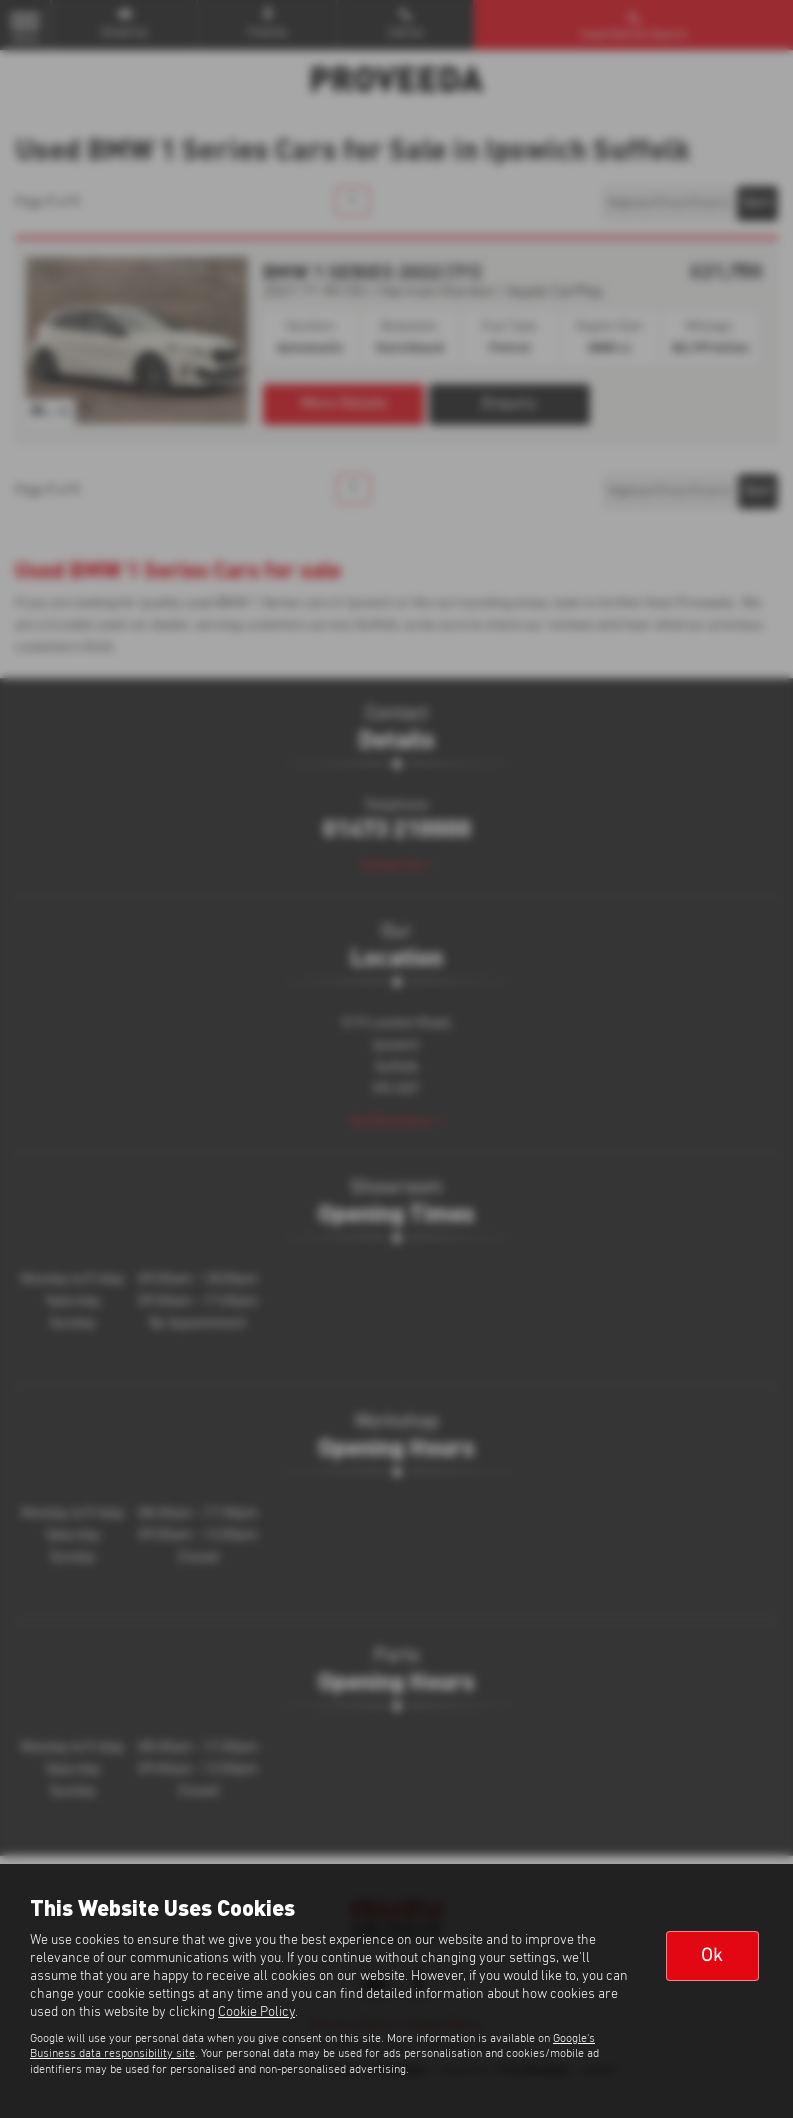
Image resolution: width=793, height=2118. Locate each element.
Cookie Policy (256, 2012)
